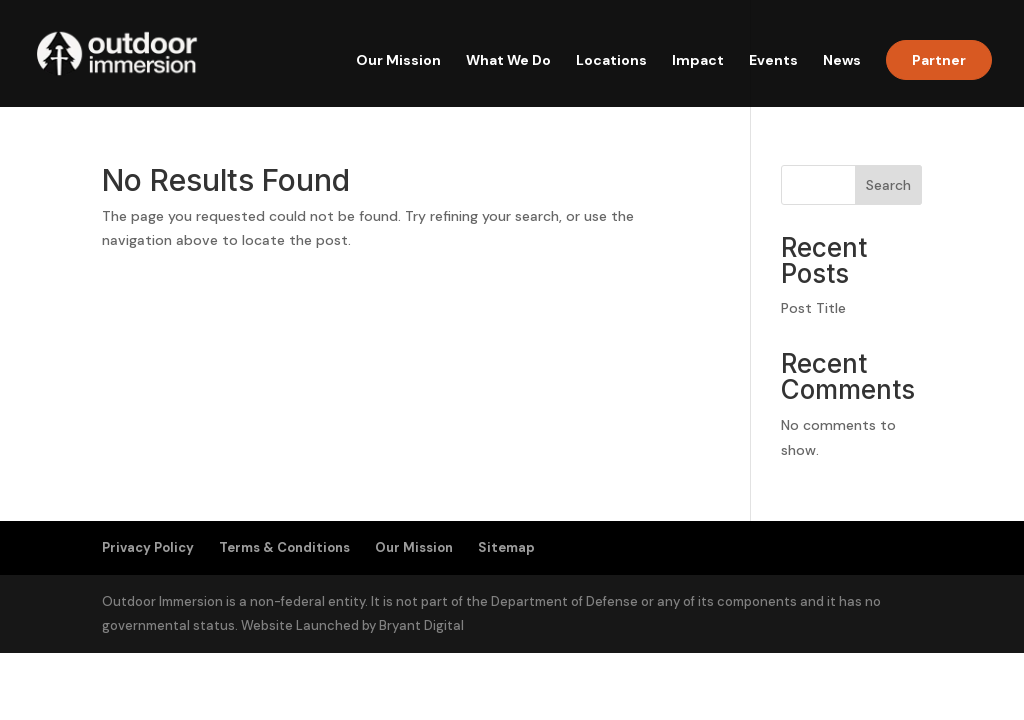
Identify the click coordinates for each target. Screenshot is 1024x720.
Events (773, 61)
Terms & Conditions (284, 547)
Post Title (813, 308)
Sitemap (506, 547)
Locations (611, 61)
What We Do (508, 61)
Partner (939, 60)
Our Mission (398, 61)
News (842, 61)
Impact (698, 61)
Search (888, 185)
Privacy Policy (148, 547)
